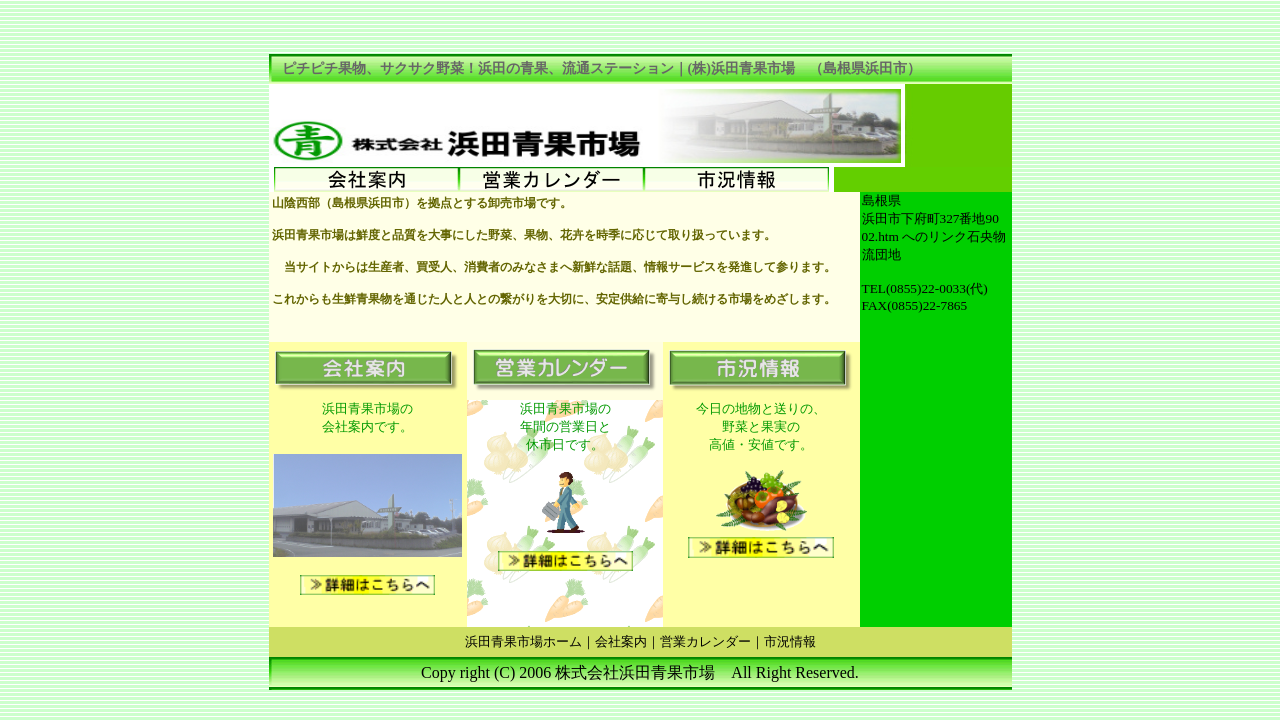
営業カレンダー (705, 641)
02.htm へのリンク (915, 236)
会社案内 (621, 641)
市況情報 (790, 641)
